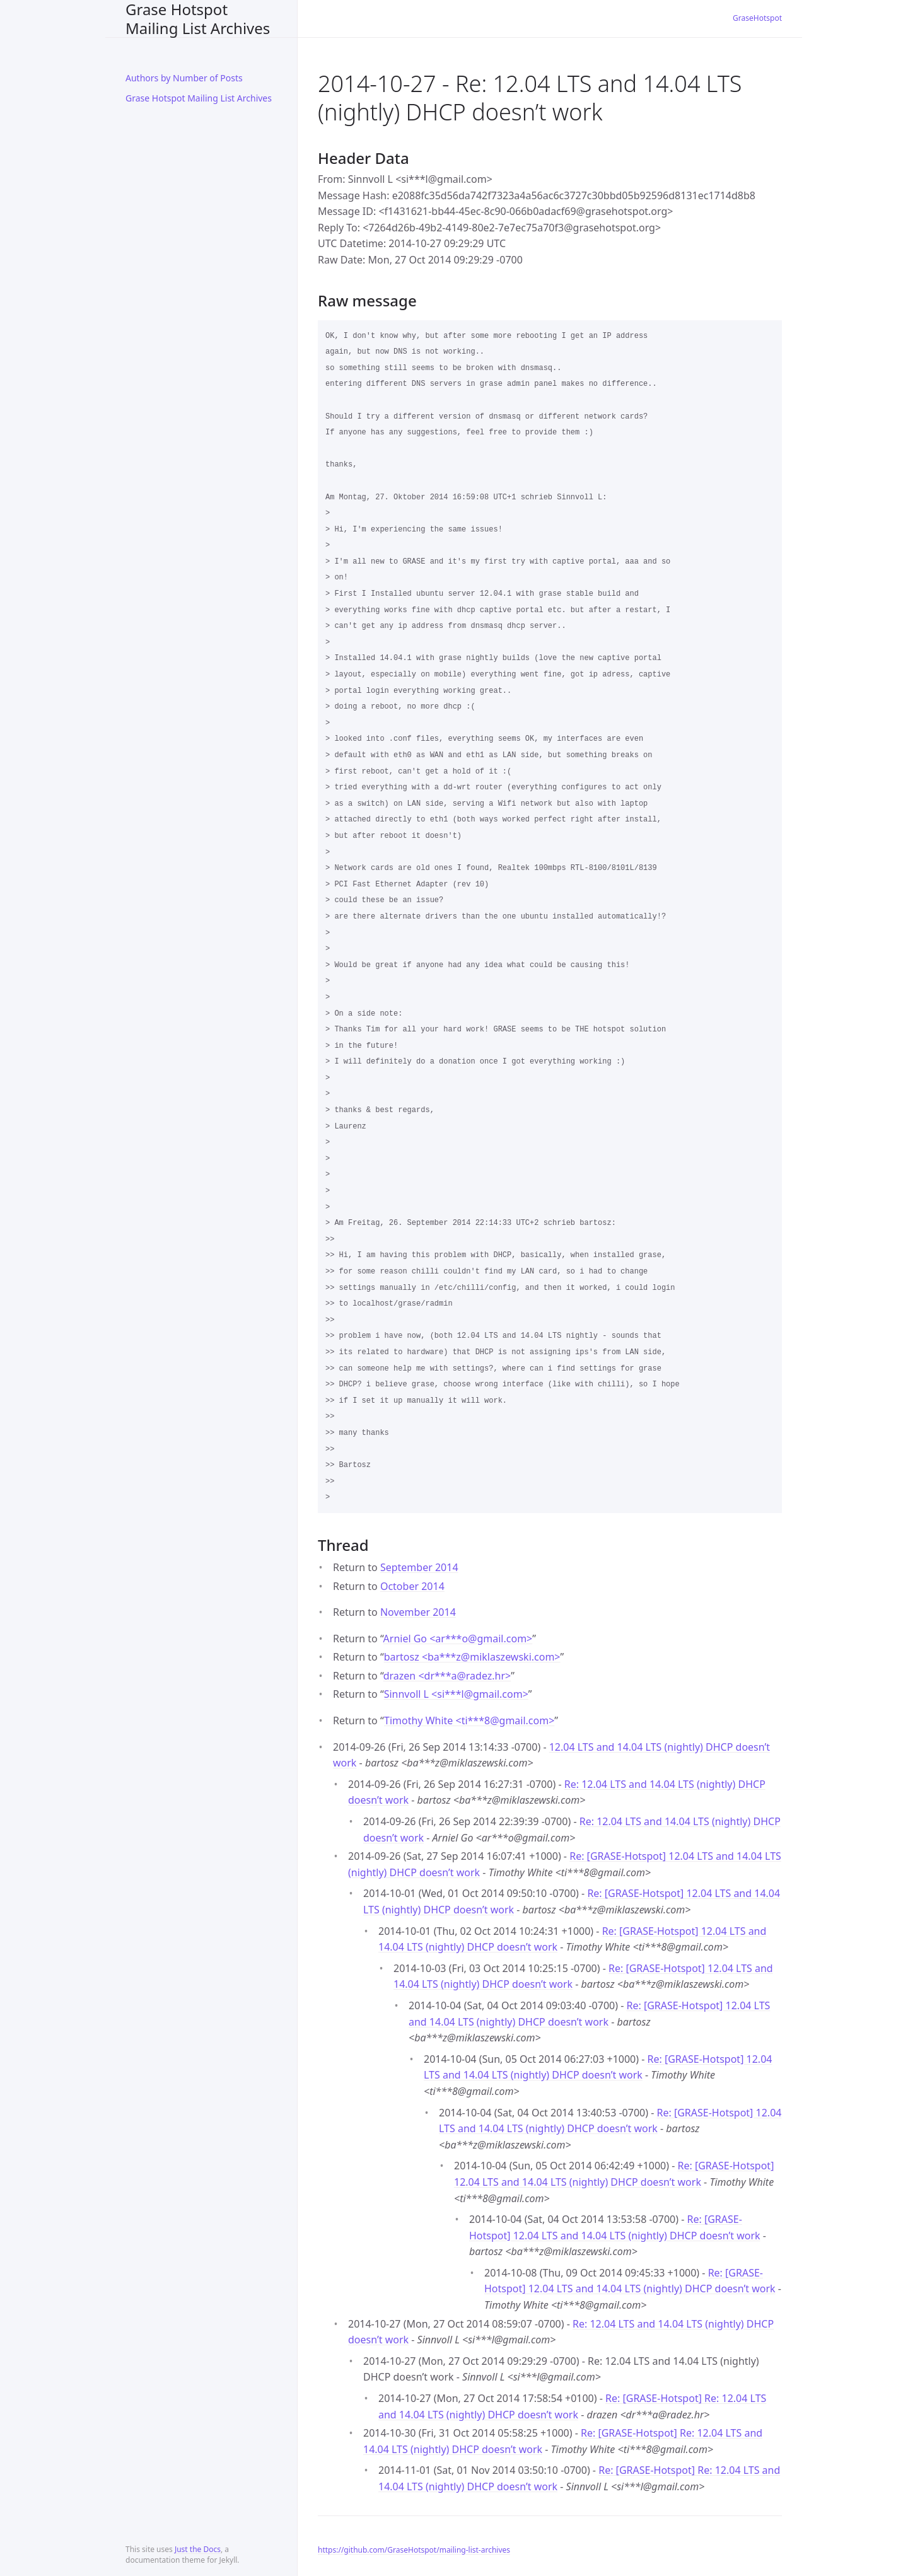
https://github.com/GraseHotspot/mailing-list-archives (414, 2549)
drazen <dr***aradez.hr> (447, 1676)
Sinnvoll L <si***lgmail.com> (456, 1694)
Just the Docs (198, 2549)
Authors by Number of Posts (184, 78)
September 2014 (419, 1567)
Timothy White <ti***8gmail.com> (469, 1720)
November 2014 (418, 1612)
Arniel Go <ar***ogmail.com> (458, 1638)
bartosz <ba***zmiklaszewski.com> (472, 1657)
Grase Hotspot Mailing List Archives (197, 18)
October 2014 (412, 1586)
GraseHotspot (757, 18)
